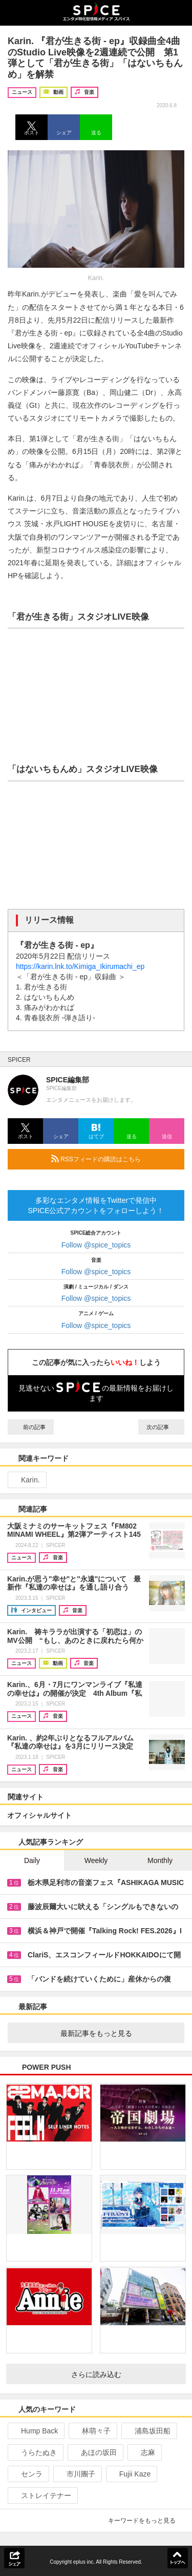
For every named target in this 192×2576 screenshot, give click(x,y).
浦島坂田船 (148, 2431)
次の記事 (161, 1427)
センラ (27, 2474)
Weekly (96, 1860)
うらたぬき (34, 2452)
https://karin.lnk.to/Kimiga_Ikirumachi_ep (80, 966)
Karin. (26, 1480)
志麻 (143, 2452)
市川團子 (76, 2474)
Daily (32, 1860)
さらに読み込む (124, 2374)
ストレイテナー (41, 2495)
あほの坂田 (94, 2452)
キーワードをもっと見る (146, 2520)
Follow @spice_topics (96, 1245)
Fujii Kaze (131, 2474)
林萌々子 (92, 2431)
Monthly (160, 1860)
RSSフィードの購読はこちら (113, 1159)
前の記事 (31, 1427)
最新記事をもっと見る (118, 2033)
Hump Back (35, 2431)
